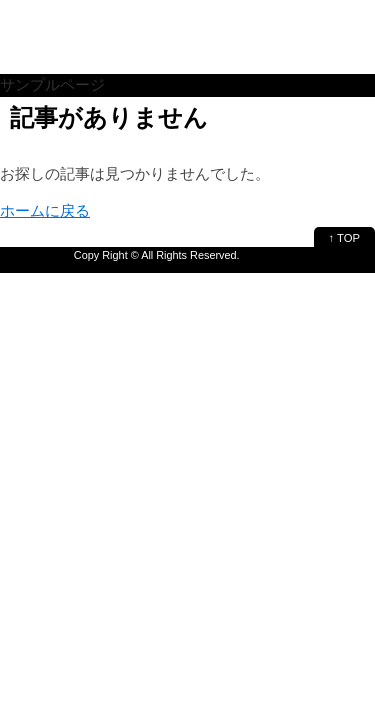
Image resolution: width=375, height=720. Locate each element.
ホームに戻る (45, 210)
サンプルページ (52, 84)
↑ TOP (344, 238)
